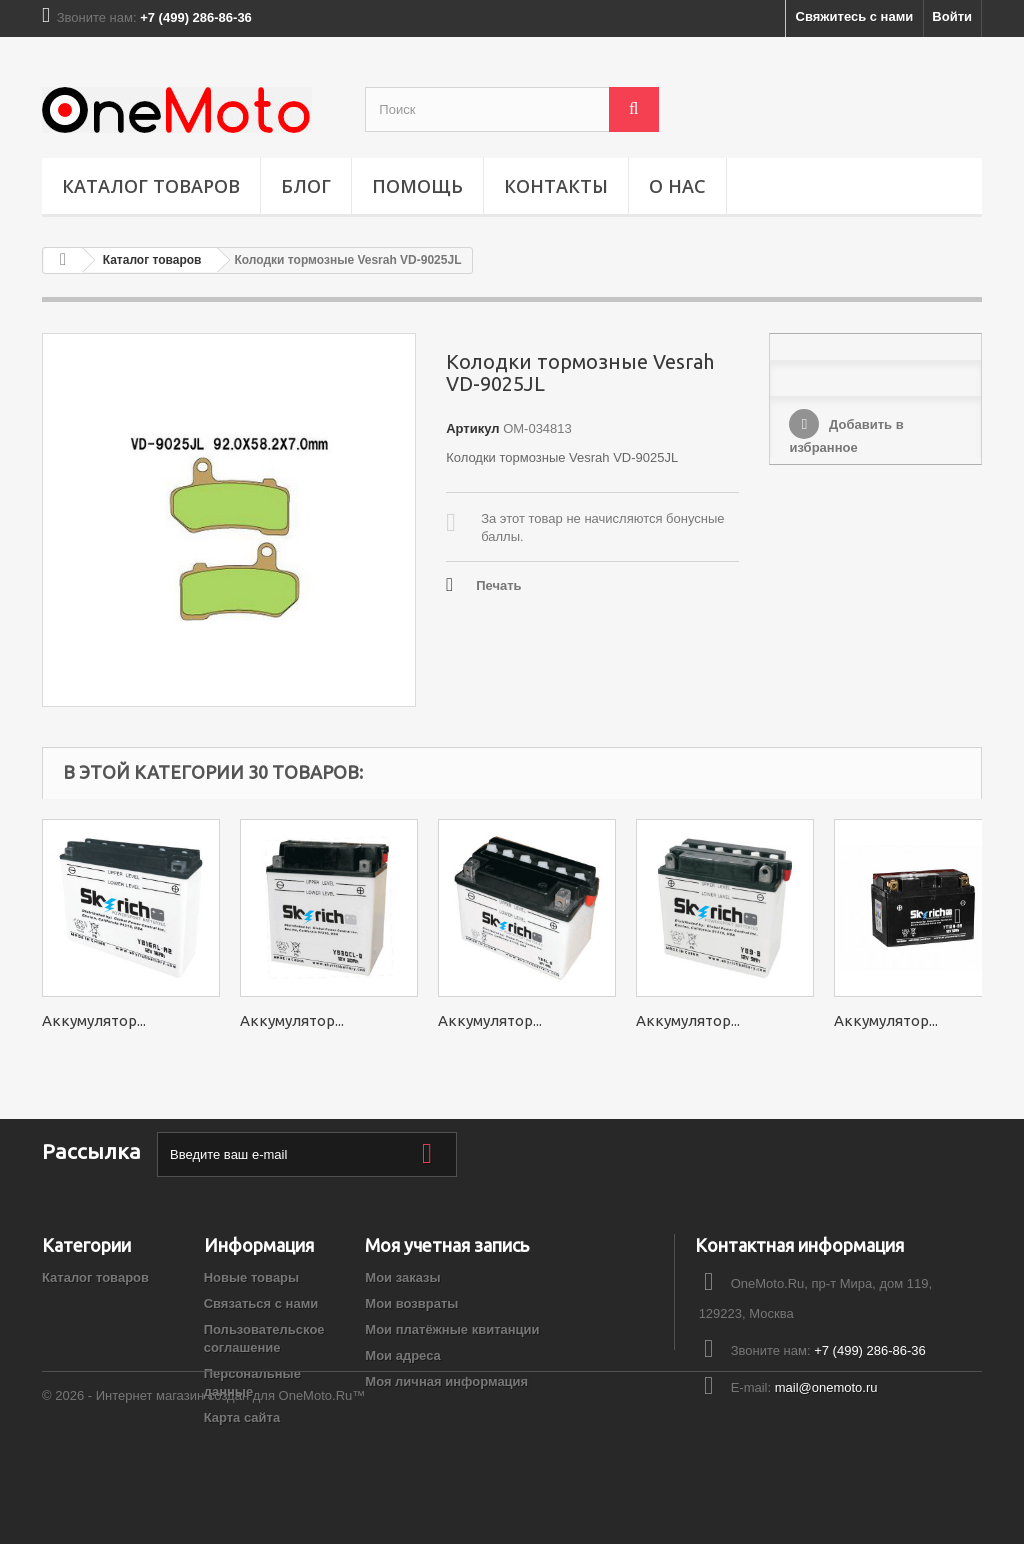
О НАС (677, 186)
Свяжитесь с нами (855, 16)
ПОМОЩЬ (417, 186)
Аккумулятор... (94, 1020)
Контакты (556, 186)
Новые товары (252, 1277)
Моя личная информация (446, 1381)
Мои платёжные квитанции (452, 1329)
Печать (498, 585)
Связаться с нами (261, 1303)
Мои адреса (402, 1355)
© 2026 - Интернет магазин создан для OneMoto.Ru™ (203, 1489)
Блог (306, 186)
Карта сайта (242, 1417)
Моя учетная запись (447, 1245)
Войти (952, 16)
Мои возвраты (411, 1303)
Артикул (472, 428)
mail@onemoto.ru (826, 1387)
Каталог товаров (151, 186)
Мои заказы (402, 1277)
